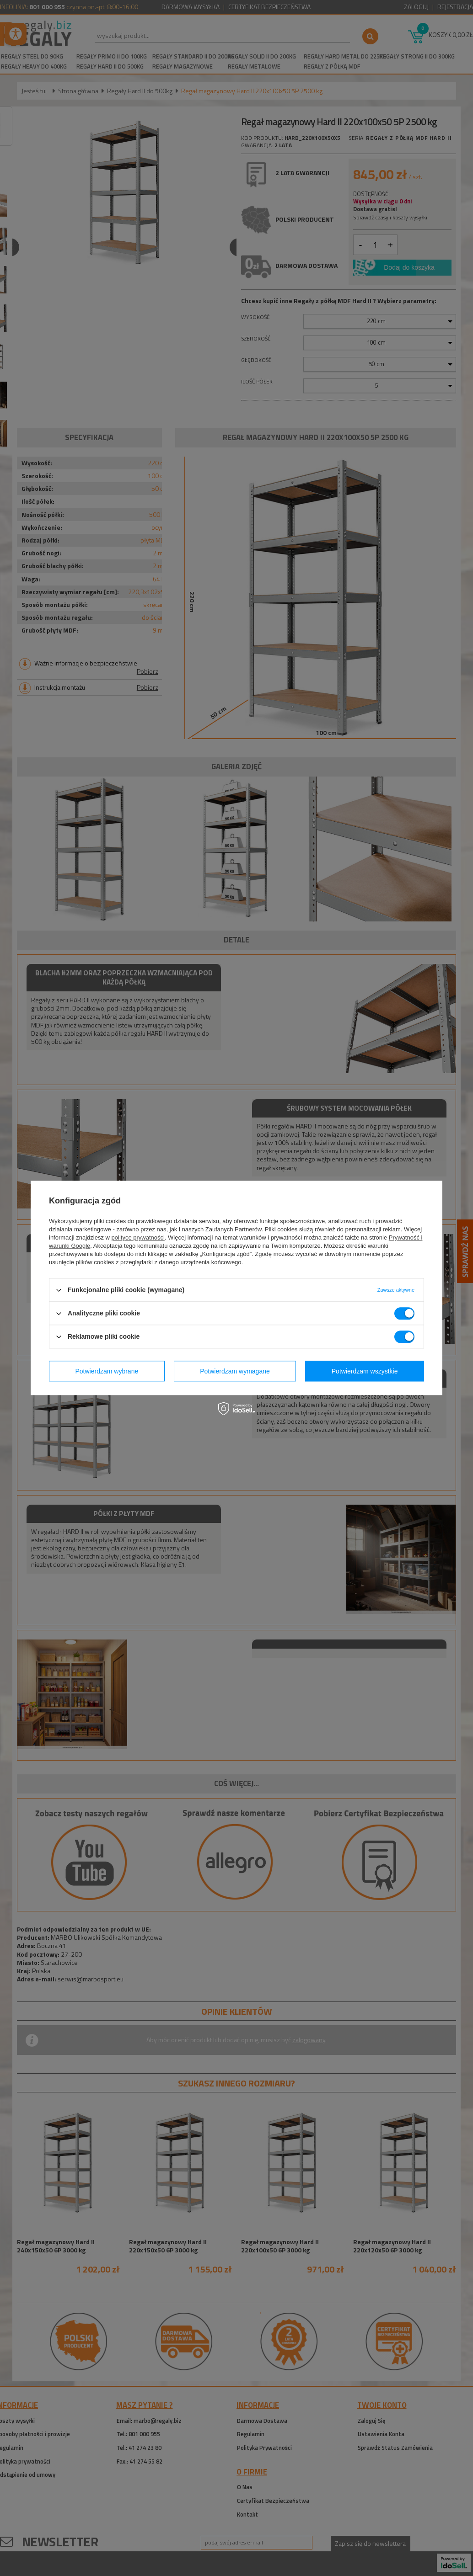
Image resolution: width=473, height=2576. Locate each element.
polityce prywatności (138, 1237)
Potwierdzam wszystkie (365, 1371)
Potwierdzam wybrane (107, 1371)
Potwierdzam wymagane (235, 1371)
